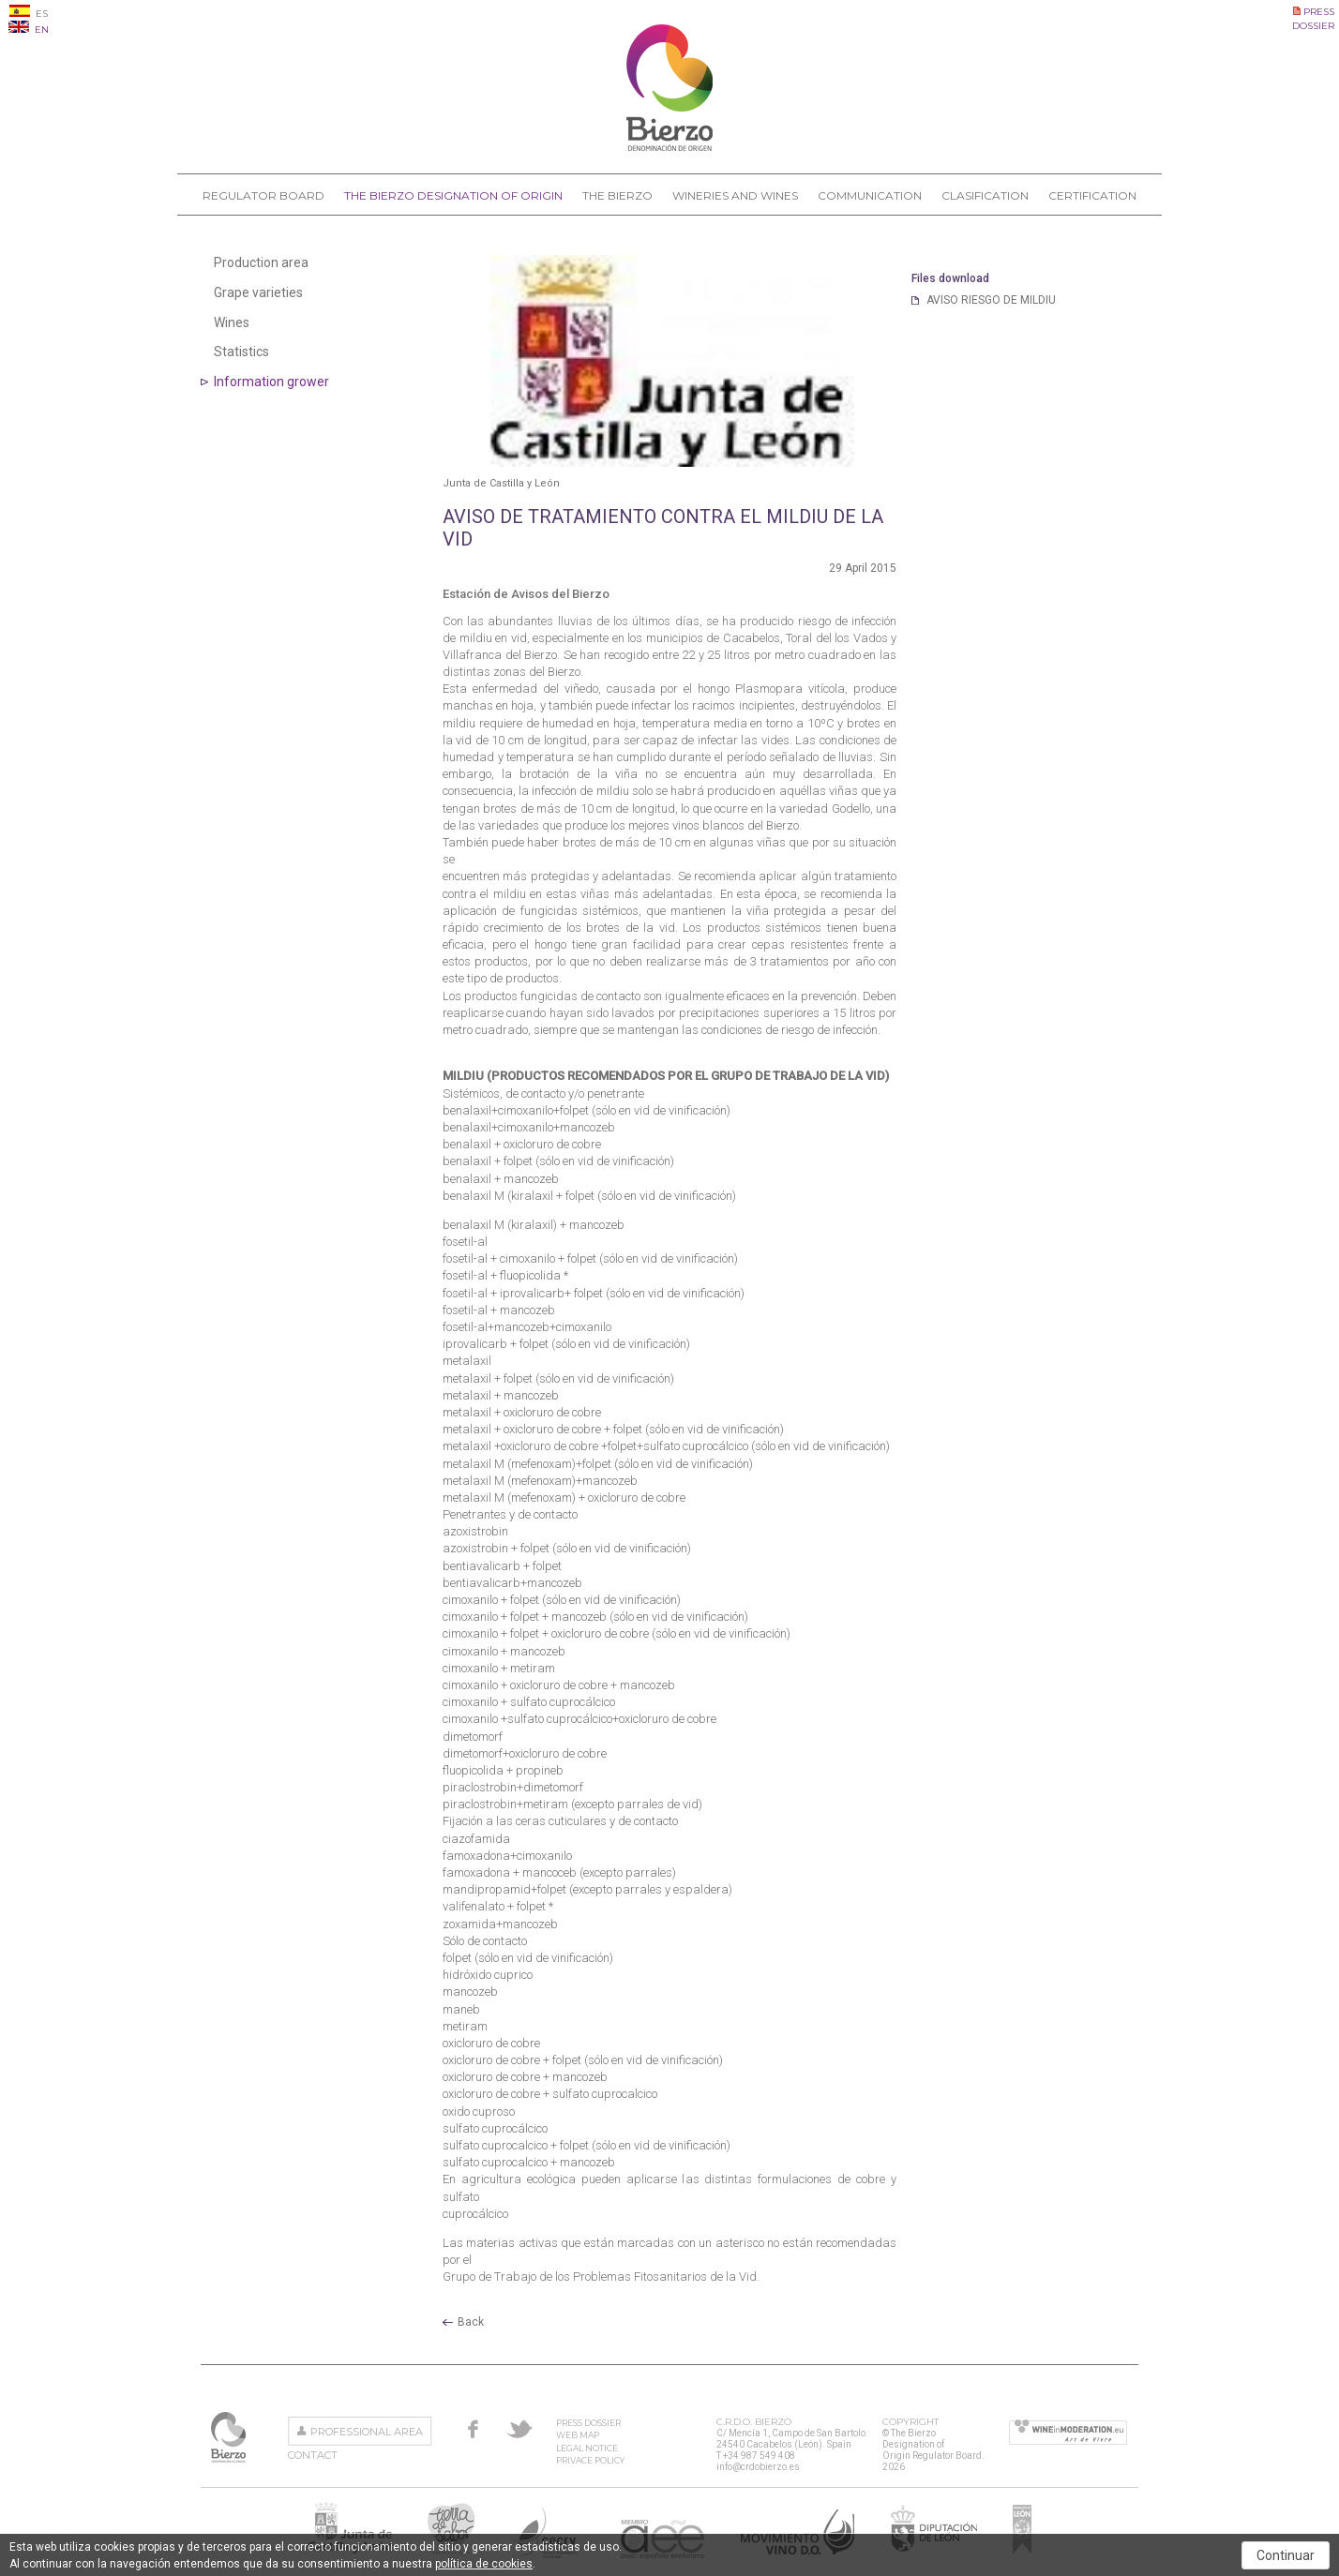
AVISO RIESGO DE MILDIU (991, 300)
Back (471, 2322)
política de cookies (484, 2563)
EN (28, 29)
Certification (1092, 195)
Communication (870, 195)
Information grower (271, 381)
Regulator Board (263, 195)
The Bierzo (617, 195)
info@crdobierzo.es (758, 2467)
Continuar (1285, 2555)
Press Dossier (588, 2423)
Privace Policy (590, 2460)
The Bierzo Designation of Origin (453, 195)
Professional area (366, 2431)
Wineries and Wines (735, 195)
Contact (313, 2455)
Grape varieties (258, 292)
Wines (231, 322)
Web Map (577, 2435)
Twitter (519, 2428)
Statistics (241, 351)
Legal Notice (587, 2448)
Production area (261, 262)
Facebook (473, 2428)
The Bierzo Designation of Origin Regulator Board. (230, 2437)
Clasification (985, 195)
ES (28, 13)
